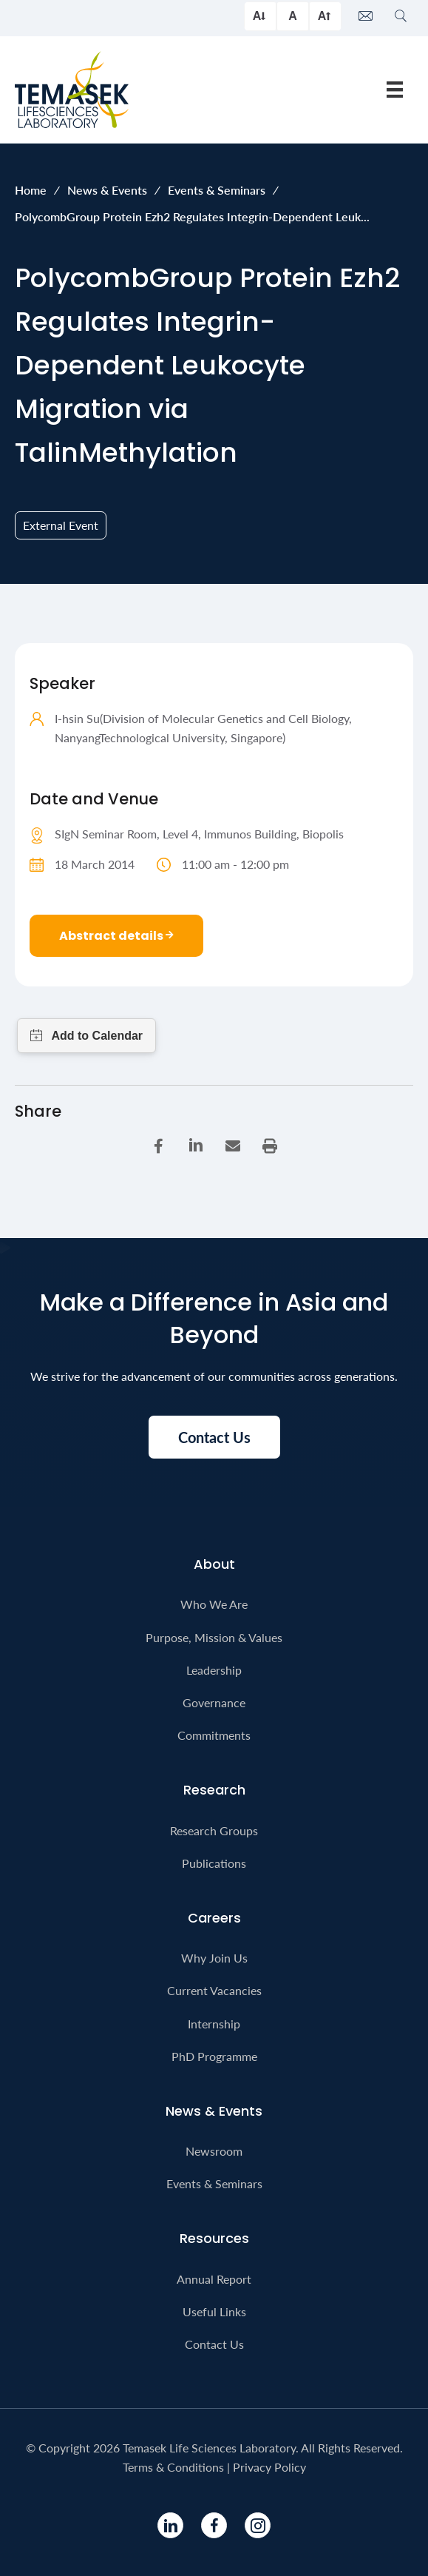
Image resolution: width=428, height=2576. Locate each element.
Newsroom (214, 2151)
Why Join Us (214, 1958)
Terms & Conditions (173, 2467)
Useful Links (214, 2311)
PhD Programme (214, 2056)
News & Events (107, 190)
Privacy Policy (269, 2467)
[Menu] (394, 89)
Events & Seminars (216, 190)
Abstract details (116, 935)
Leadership (214, 1670)
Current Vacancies (214, 1990)
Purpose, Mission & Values (214, 1637)
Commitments (214, 1735)
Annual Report (214, 2279)
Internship (214, 2024)
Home (31, 190)
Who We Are (214, 1604)
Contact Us (214, 2344)
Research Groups (214, 1830)
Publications (214, 1863)
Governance (214, 1702)
